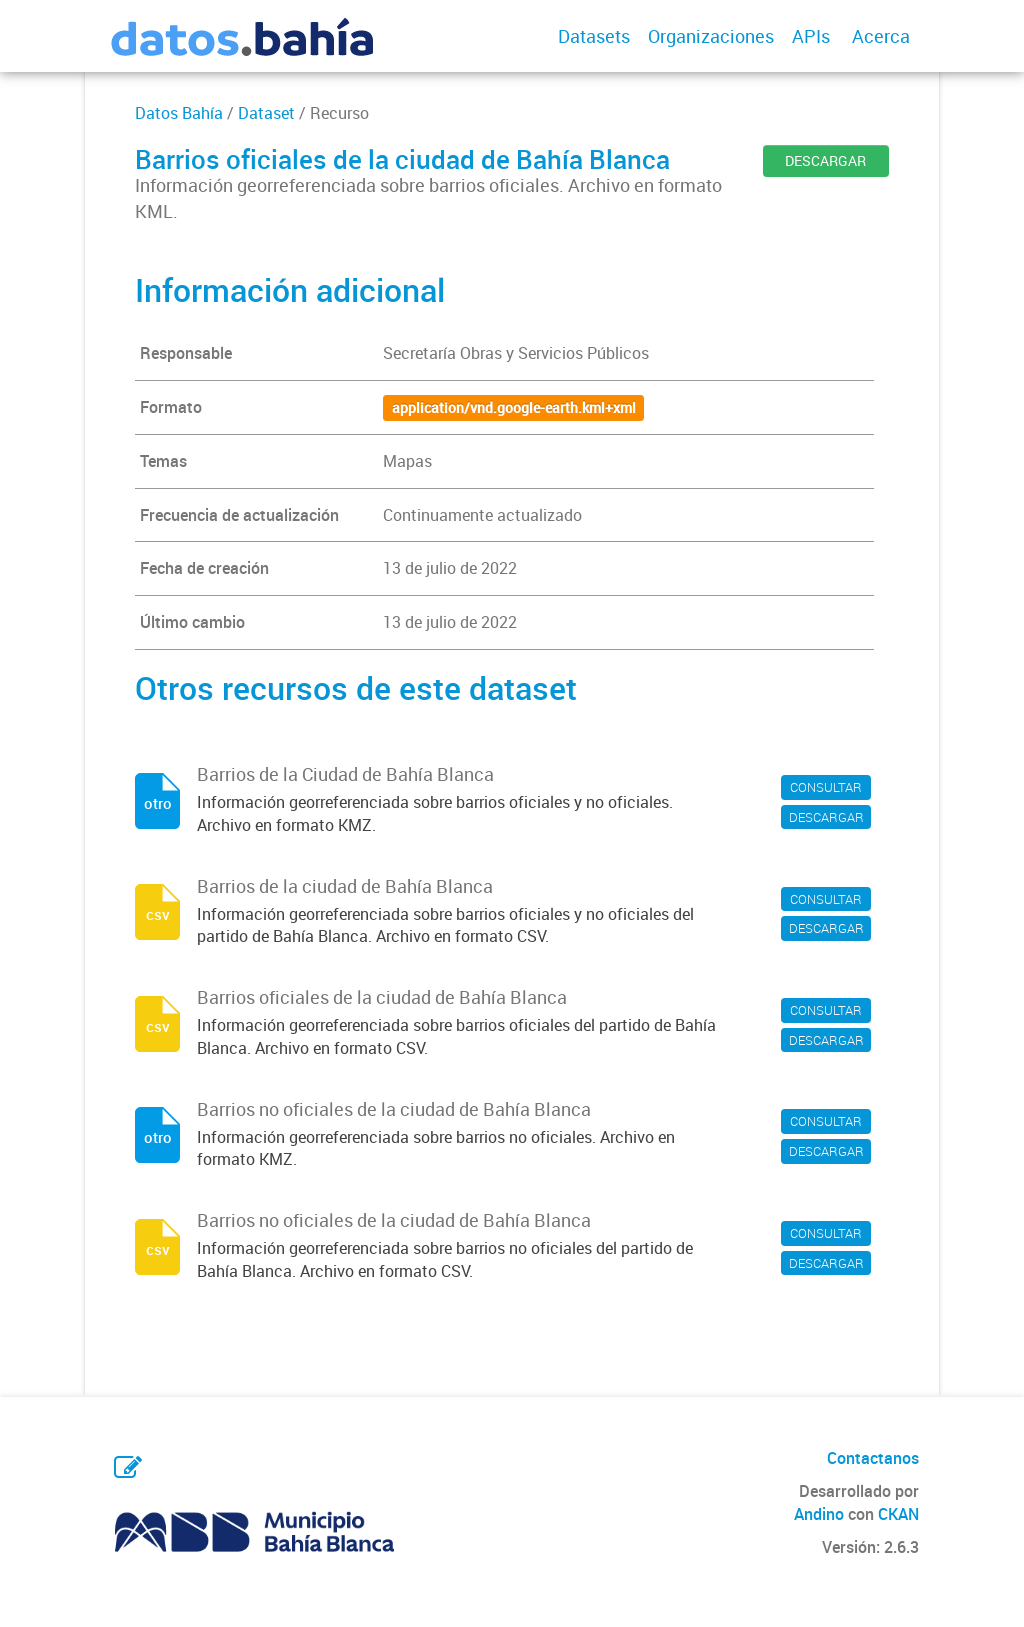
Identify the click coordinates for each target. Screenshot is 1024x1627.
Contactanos (873, 1458)
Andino (819, 1514)
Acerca (881, 36)
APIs (811, 36)
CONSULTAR (826, 787)
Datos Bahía (179, 113)
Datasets (594, 36)
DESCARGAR (825, 160)
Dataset (266, 113)
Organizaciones (711, 36)
